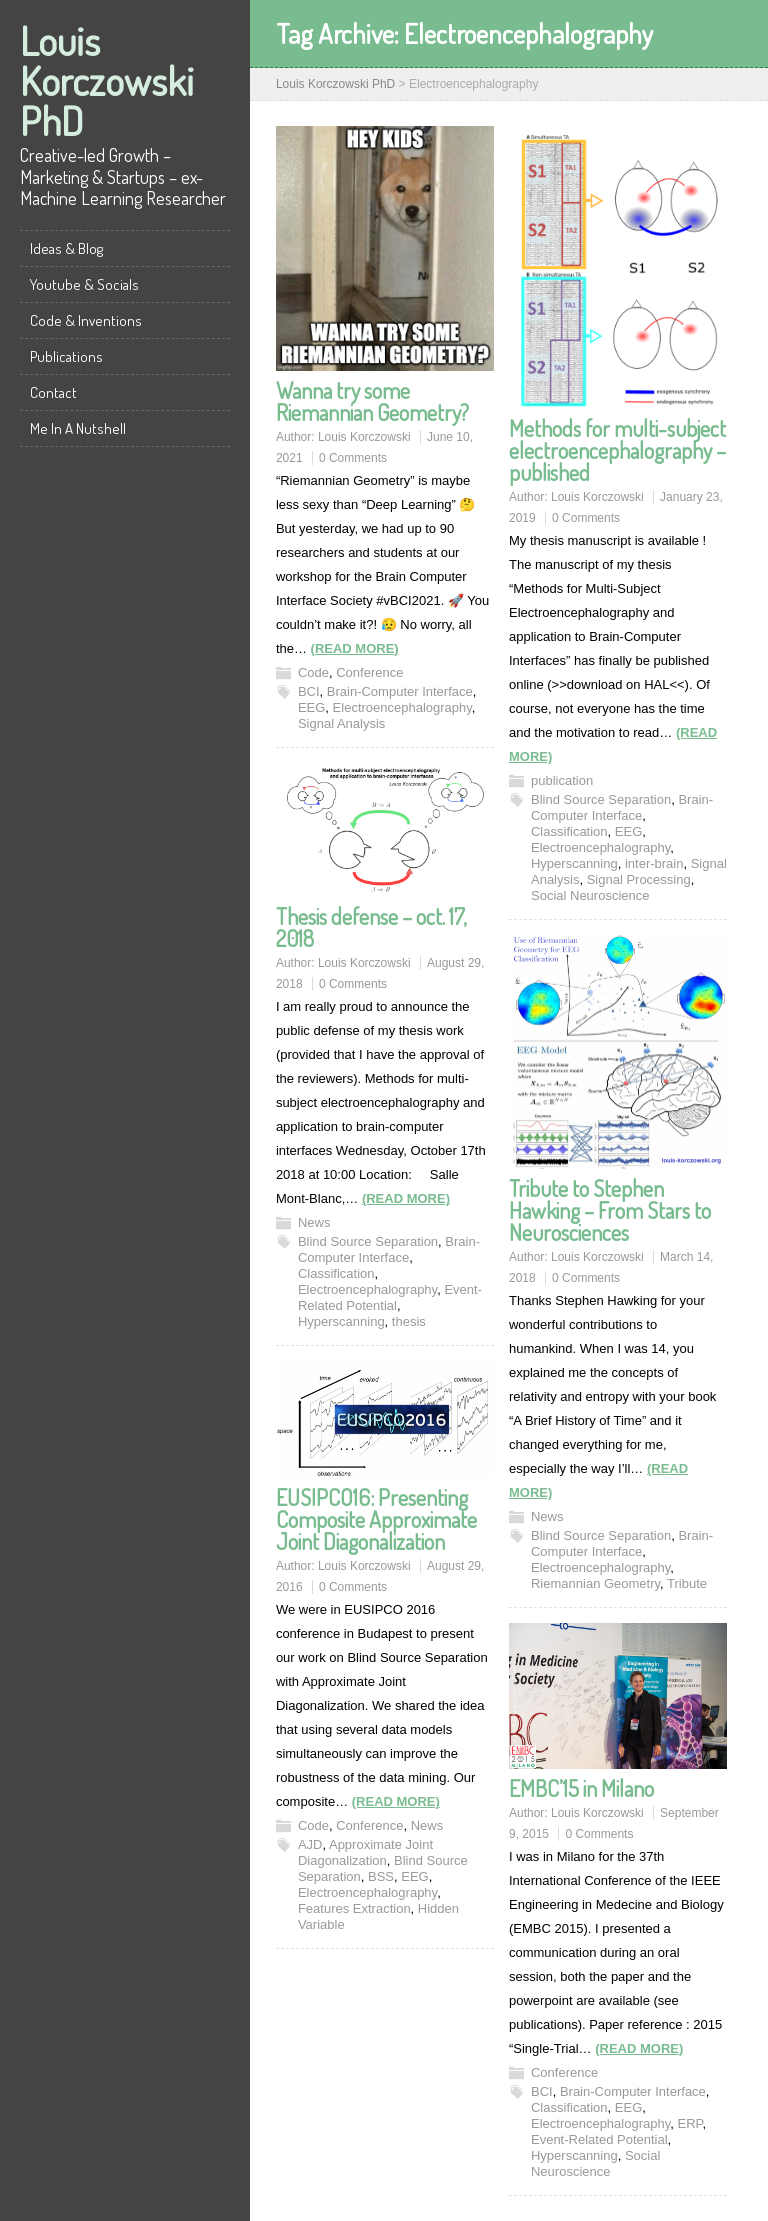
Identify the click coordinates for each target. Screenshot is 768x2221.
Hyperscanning (574, 863)
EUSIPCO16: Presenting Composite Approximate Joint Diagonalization (376, 1519)
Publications (66, 356)
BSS (381, 1876)
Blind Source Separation (601, 799)
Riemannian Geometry (595, 1583)
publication (562, 780)
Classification (569, 831)
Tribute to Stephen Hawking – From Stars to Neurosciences (610, 1210)
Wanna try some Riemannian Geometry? (372, 401)
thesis (409, 1321)
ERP (689, 2123)
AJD (310, 1844)
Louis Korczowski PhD (107, 80)
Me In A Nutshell (78, 428)
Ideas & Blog (66, 248)
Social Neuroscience (590, 895)
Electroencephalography (402, 707)
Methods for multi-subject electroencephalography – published (617, 450)
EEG (311, 707)
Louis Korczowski (364, 437)
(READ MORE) (355, 648)
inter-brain (654, 863)
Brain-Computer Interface (400, 691)
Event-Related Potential (390, 1297)
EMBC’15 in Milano (581, 1788)
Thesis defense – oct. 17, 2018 (371, 927)
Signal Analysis (341, 723)
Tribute (687, 1583)
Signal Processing (639, 879)
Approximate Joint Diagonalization (365, 1852)
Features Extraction (354, 1908)
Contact (53, 392)
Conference (369, 672)
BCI (309, 691)
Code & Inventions (86, 320)
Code (313, 672)
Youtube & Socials (84, 284)
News (314, 1222)
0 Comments (353, 458)
